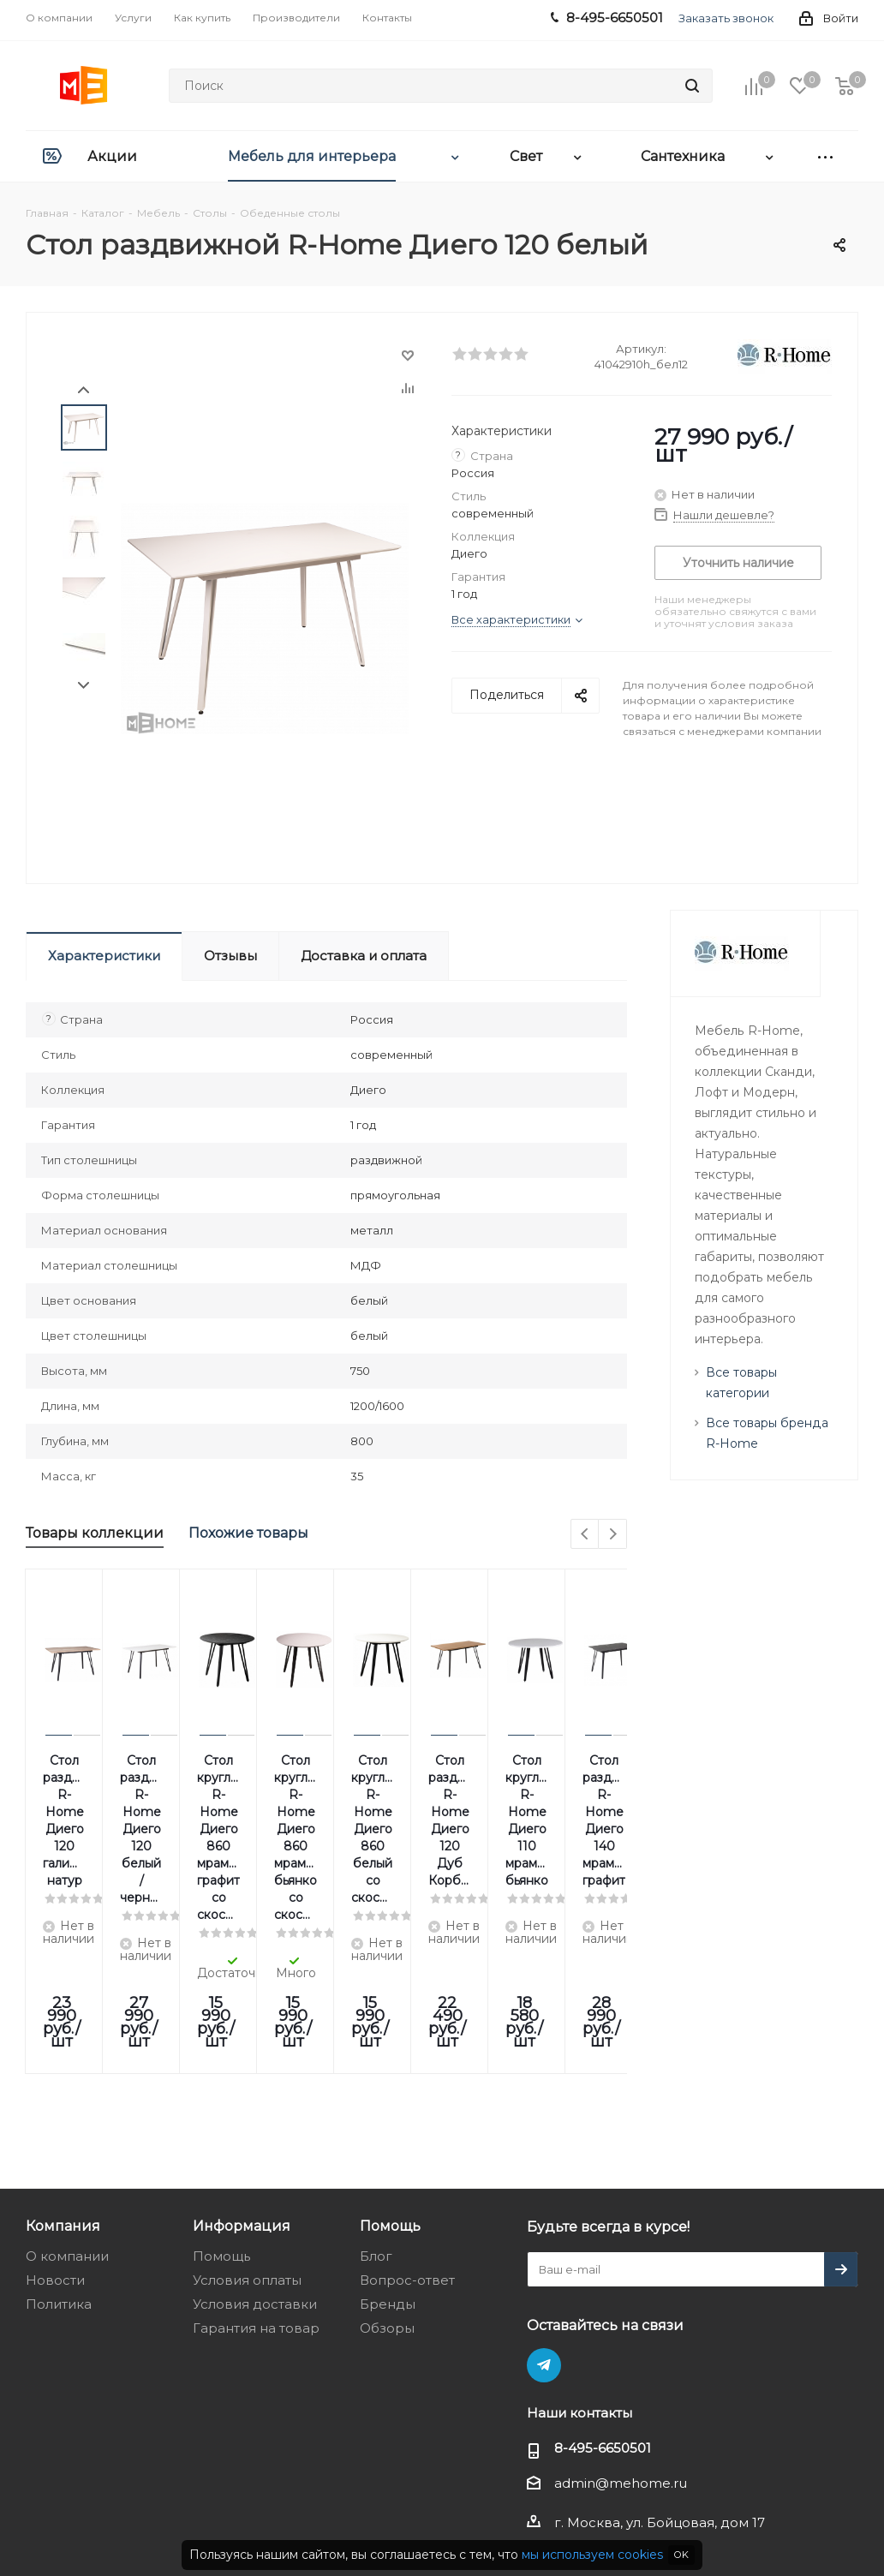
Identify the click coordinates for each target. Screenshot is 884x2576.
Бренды (387, 2133)
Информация (241, 2054)
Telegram (544, 2194)
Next (83, 685)
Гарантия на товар (256, 2157)
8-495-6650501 (602, 2276)
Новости (55, 2109)
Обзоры (387, 2157)
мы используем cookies (592, 2554)
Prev (83, 390)
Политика (59, 2133)
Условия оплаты (247, 2109)
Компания (63, 2054)
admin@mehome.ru (620, 2312)
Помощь (221, 2085)
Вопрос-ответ (407, 2109)
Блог (376, 2085)
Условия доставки (255, 2133)
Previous (585, 1535)
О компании (67, 2085)
